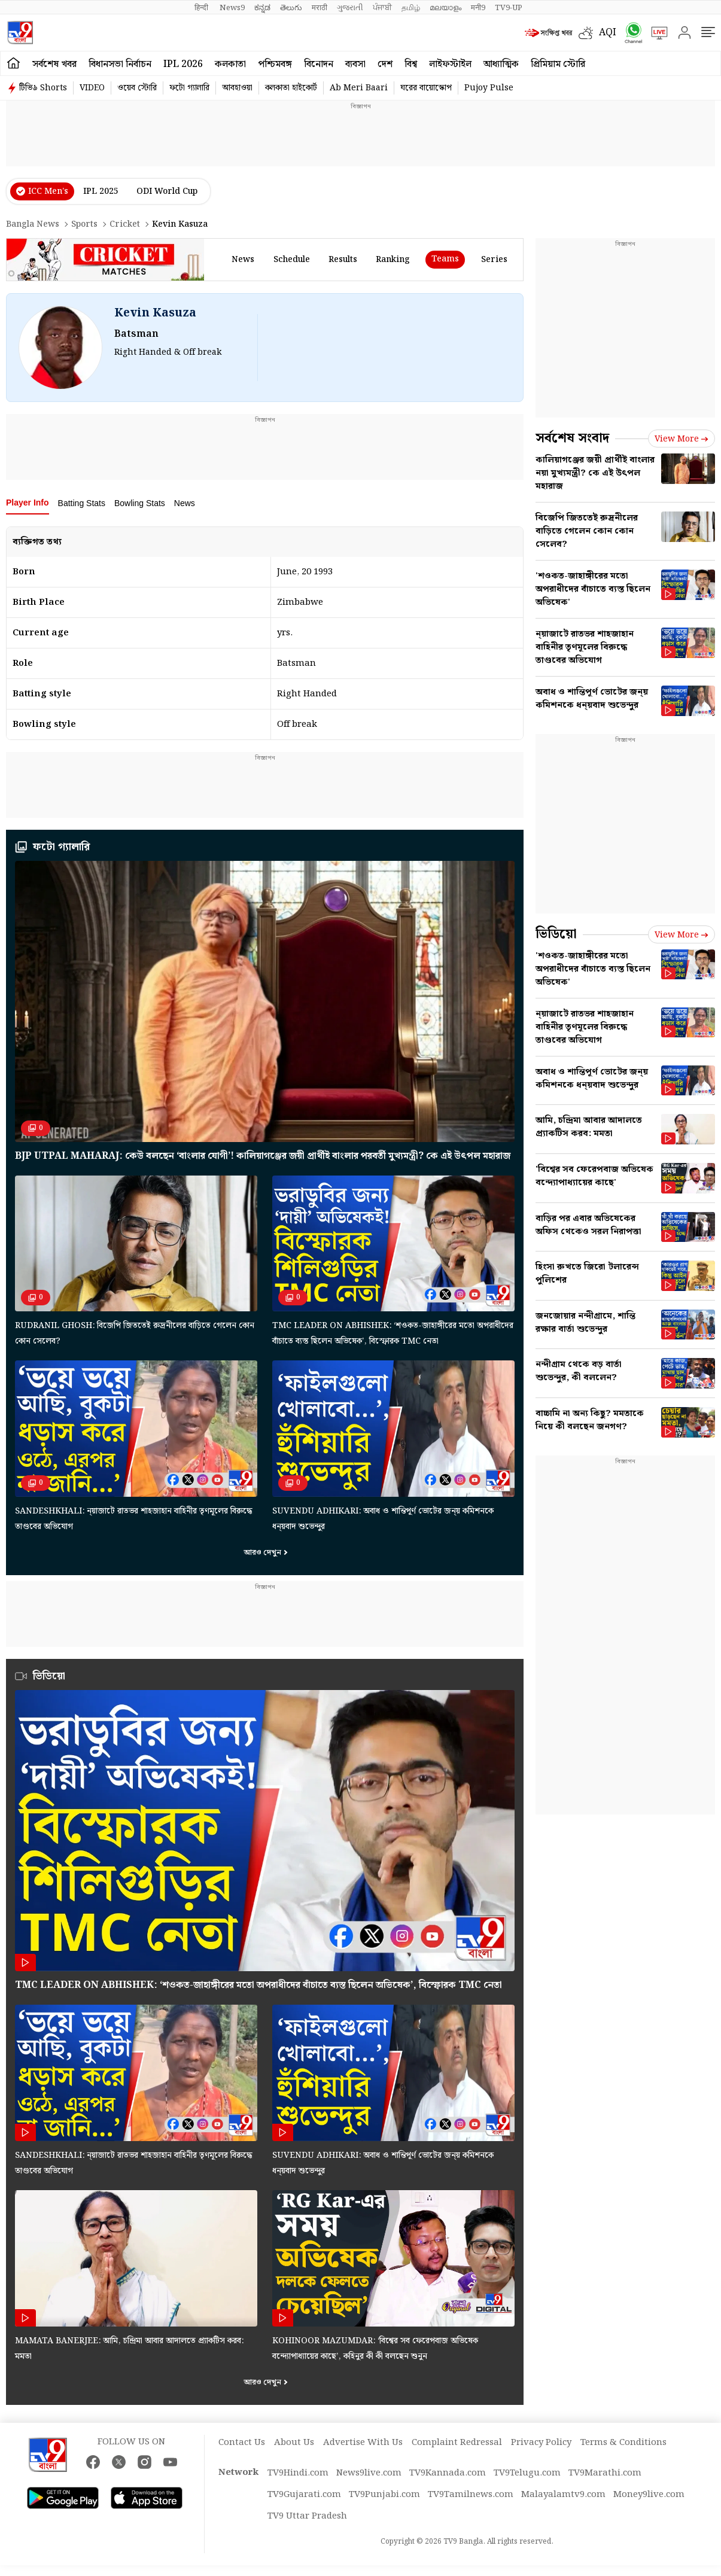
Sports (84, 224)
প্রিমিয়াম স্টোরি (558, 64)
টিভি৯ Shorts (43, 88)
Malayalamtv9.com (563, 2494)
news (243, 259)
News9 (232, 8)
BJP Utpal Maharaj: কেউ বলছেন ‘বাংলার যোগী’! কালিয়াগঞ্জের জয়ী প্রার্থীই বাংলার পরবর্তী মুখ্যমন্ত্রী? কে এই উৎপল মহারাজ (262, 1156)
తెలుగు (291, 8)
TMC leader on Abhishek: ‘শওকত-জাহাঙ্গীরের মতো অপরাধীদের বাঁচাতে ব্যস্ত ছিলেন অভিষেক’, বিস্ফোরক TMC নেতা (258, 1985)
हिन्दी (202, 8)
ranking (393, 259)
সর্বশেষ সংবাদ (572, 438)
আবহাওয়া (237, 88)
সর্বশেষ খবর (54, 64)
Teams (445, 259)
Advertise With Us (363, 2442)
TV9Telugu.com (527, 2473)
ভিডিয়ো (49, 1676)
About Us (294, 2442)
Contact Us (241, 2442)
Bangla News (32, 224)
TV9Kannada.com (447, 2473)
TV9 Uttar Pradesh (307, 2516)
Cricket (124, 224)
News (184, 503)
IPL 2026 (183, 64)
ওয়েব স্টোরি (137, 88)
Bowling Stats (139, 503)
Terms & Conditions (623, 2442)
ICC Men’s (48, 191)
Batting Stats (81, 503)
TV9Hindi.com (297, 2473)
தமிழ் (410, 8)
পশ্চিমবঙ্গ (275, 64)
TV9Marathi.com (604, 2473)
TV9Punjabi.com (384, 2494)
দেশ (385, 64)
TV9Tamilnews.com (470, 2494)
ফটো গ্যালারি (189, 88)
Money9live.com (649, 2494)
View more (681, 439)
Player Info (27, 502)
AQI (607, 32)
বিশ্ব (410, 64)
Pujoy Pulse (488, 88)
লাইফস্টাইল (450, 64)
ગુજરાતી (350, 8)
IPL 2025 (100, 191)
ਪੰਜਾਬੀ (382, 8)
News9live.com (368, 2473)
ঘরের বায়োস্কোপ (426, 88)
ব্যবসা (355, 64)
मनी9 (478, 8)
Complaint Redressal (457, 2442)
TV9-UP (508, 8)
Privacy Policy (541, 2442)
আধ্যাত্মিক (501, 64)
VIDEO (92, 88)
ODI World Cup (166, 191)
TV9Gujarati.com (304, 2494)
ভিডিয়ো (556, 934)
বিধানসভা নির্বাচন (120, 64)
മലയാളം (445, 8)
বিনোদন (318, 64)
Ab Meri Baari (359, 88)
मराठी (319, 8)
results (342, 259)
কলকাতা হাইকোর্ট (291, 88)
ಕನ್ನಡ (262, 8)
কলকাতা (230, 64)
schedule (291, 259)
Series (494, 259)
